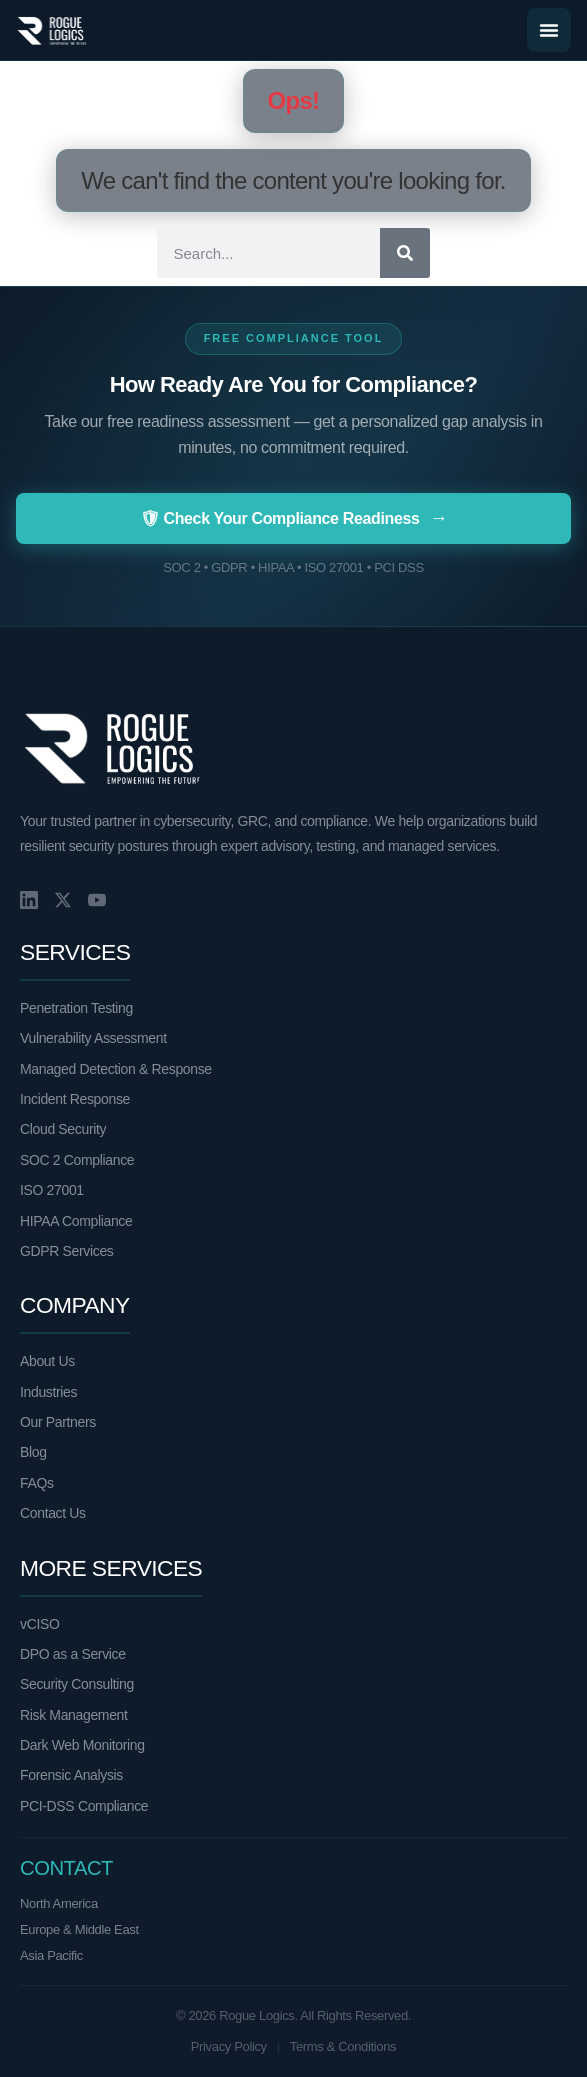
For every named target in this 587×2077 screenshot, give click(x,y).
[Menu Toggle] (549, 30)
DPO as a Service (73, 1654)
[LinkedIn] (29, 900)
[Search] (405, 253)
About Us (47, 1361)
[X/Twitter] (63, 900)
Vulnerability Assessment (93, 1038)
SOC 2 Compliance (77, 1160)
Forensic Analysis (71, 1775)
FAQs (37, 1483)
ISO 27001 (52, 1190)
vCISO (39, 1624)
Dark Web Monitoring (82, 1745)
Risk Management (74, 1715)
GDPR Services (66, 1251)
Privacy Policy (229, 2046)
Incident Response (75, 1099)
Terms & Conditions (343, 2046)
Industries (48, 1392)
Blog (33, 1452)
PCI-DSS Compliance (84, 1806)
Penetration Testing (76, 1008)
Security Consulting (77, 1684)
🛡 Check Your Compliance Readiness (294, 518)
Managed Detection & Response (116, 1069)
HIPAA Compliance (76, 1221)
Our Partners (58, 1422)
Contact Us (53, 1513)
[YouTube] (97, 900)
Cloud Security (63, 1129)
